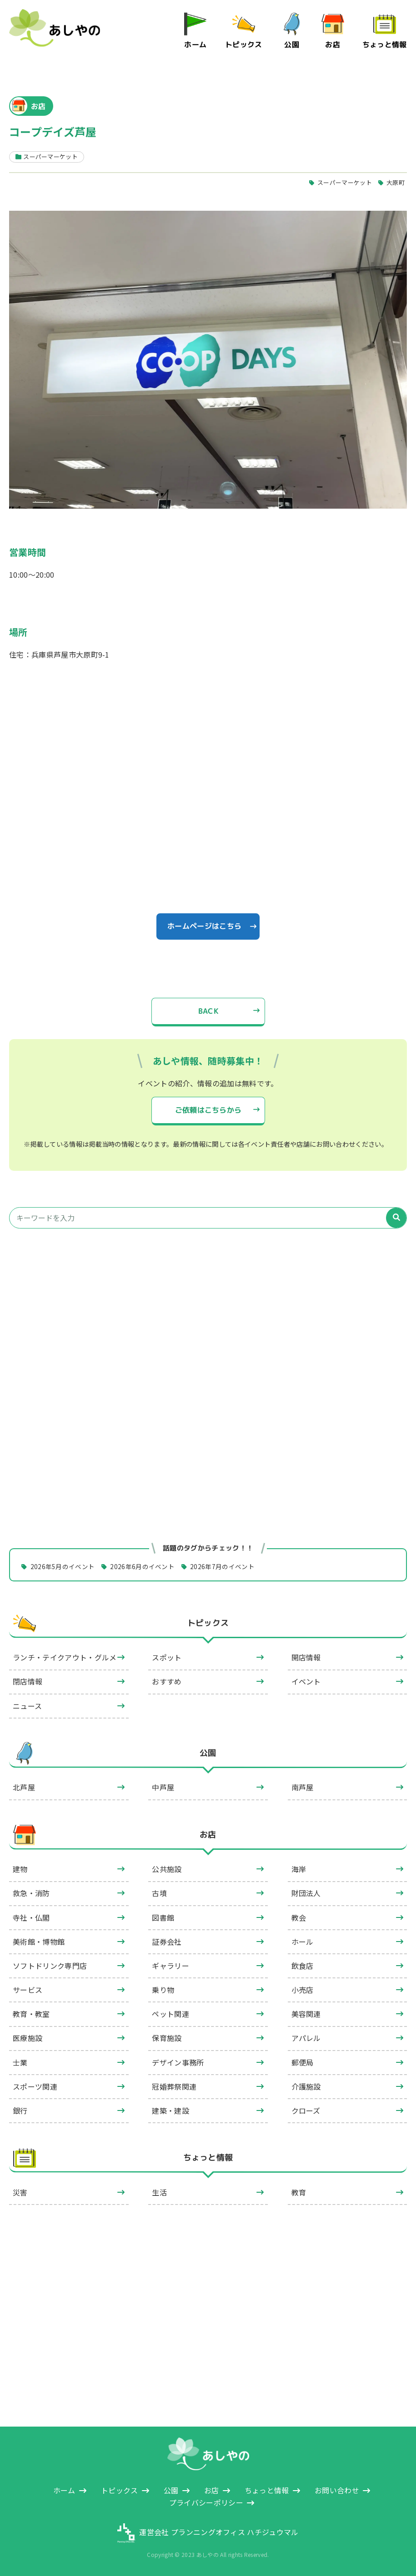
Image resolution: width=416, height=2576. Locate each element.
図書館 (163, 1917)
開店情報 (306, 1657)
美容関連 (306, 2014)
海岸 (298, 1868)
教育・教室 (31, 2014)
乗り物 (163, 1989)
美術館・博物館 (39, 1941)
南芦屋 (302, 1787)
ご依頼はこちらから (208, 1110)
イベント (306, 1681)
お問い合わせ (337, 2490)
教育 (298, 2192)
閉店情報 (27, 1681)
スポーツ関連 (35, 2086)
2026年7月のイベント (222, 1566)
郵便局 (302, 2062)
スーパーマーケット (344, 182)
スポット (166, 1657)
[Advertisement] (208, 1321)
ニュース (27, 1705)
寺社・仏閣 (31, 1917)
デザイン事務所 (178, 2062)
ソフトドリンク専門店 (50, 1965)
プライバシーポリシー (206, 2502)
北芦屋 (24, 1787)
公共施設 (166, 1868)
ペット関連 (170, 2014)
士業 (20, 2062)
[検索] (396, 1218)
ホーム (196, 45)
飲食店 (302, 1965)
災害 (20, 2192)
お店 (333, 45)
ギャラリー (170, 1965)
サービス (27, 1989)
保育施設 (166, 2038)
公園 (292, 45)
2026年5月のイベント (62, 1566)
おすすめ (166, 1681)
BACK (208, 1011)
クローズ (306, 2110)
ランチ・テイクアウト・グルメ (64, 1657)
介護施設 (306, 2086)
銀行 (20, 2110)
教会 (298, 1917)
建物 (20, 1868)
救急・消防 (31, 1893)
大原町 (395, 182)
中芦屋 (163, 1787)
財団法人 (306, 1893)
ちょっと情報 (384, 45)
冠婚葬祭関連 (174, 2086)
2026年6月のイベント (142, 1566)
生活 (159, 2192)
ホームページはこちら (204, 926)
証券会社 (166, 1941)
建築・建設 (170, 2110)
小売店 (302, 1989)
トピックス (243, 45)
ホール (302, 1941)
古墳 (159, 1893)
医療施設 (27, 2038)
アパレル (306, 2038)
